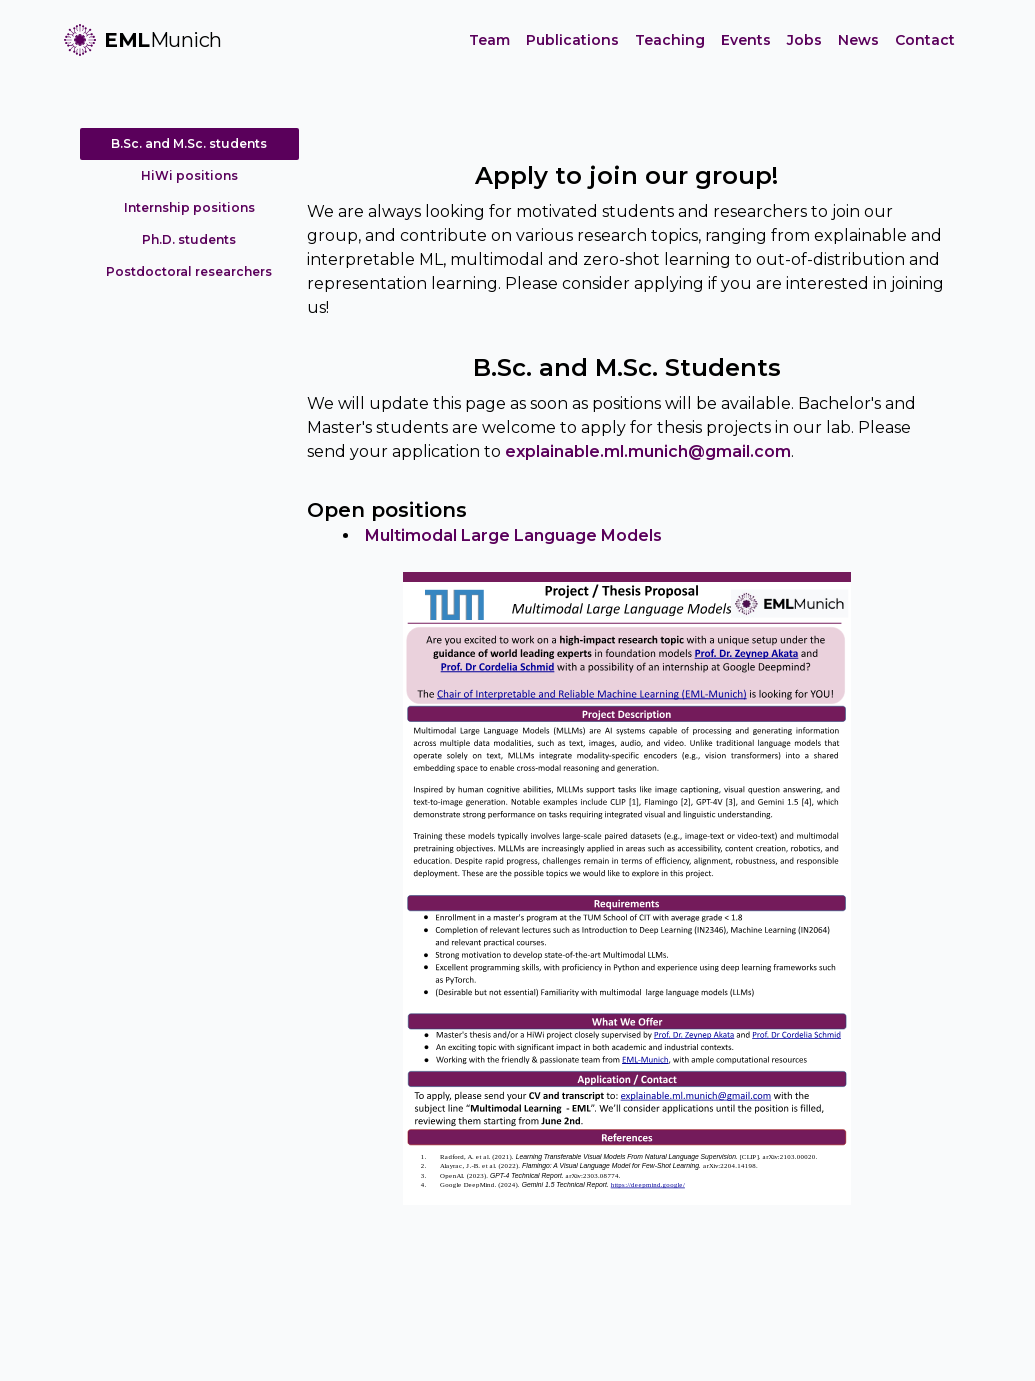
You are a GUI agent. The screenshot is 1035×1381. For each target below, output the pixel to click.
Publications (572, 40)
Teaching (670, 40)
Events (746, 40)
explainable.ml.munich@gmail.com (648, 451)
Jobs (804, 40)
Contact (925, 40)
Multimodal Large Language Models (513, 535)
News (858, 40)
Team (489, 40)
